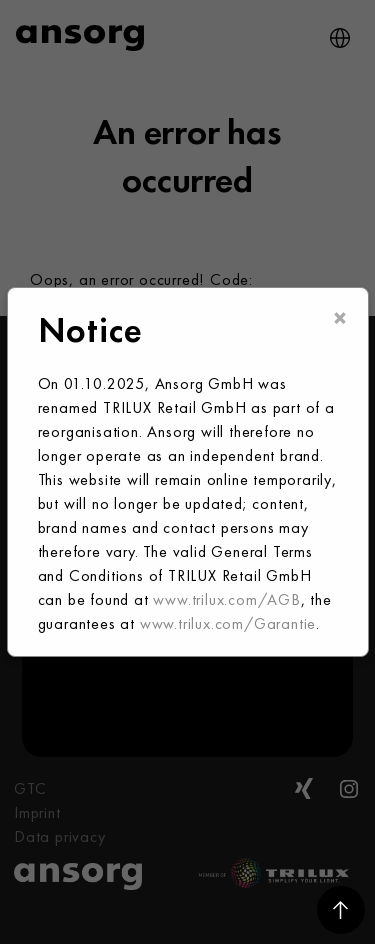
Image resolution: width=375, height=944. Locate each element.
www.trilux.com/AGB (226, 599)
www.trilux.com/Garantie (228, 623)
